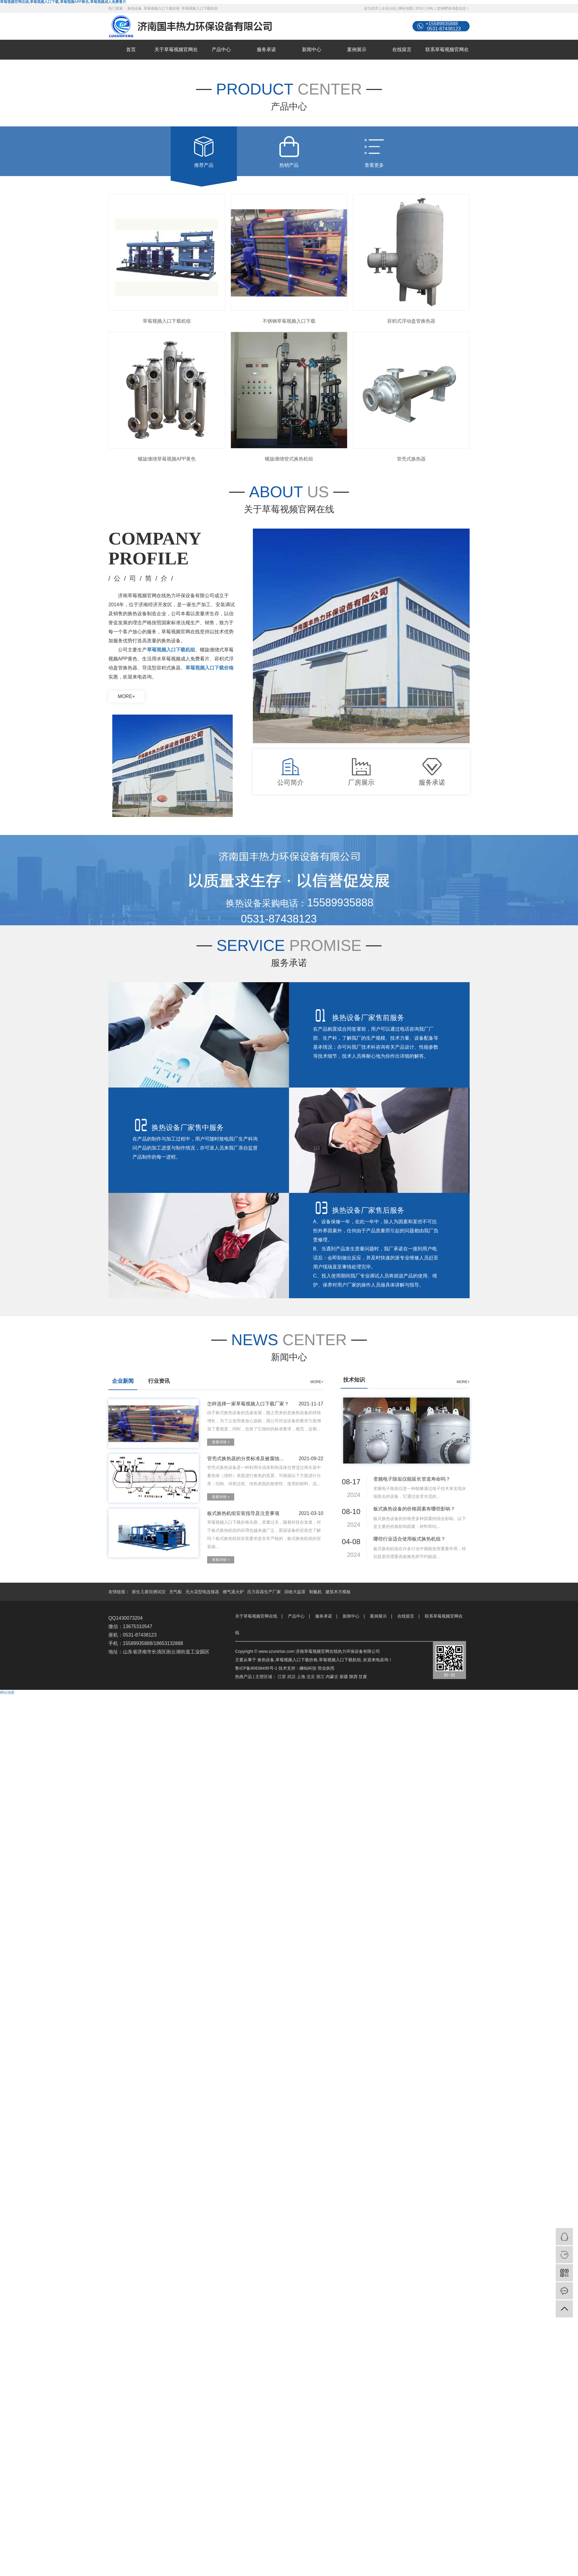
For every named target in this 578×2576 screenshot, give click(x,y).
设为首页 (371, 8)
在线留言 (402, 49)
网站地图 (406, 8)
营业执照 (326, 1668)
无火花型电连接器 (202, 1591)
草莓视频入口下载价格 (162, 8)
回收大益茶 (295, 1591)
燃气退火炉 (234, 1591)
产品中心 (221, 49)
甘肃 (363, 1676)
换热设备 (134, 8)
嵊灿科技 (308, 1668)
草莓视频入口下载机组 (200, 8)
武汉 (291, 1676)
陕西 (353, 1676)
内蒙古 (332, 1676)
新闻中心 (311, 49)
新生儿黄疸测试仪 (149, 1591)
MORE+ (316, 1382)
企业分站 (388, 8)
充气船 (176, 1591)
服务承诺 (266, 49)
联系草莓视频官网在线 (447, 59)
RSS (420, 8)
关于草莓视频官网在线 (176, 59)
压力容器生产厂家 (264, 1591)
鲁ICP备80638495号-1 (256, 1668)
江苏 (282, 1676)
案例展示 (356, 49)
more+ (126, 696)
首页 (131, 49)
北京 (310, 1676)
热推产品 (243, 1676)
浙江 (320, 1676)
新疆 (344, 1676)
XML (430, 8)
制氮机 (316, 1591)
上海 (301, 1676)
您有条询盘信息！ (453, 8)
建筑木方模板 (338, 1591)
